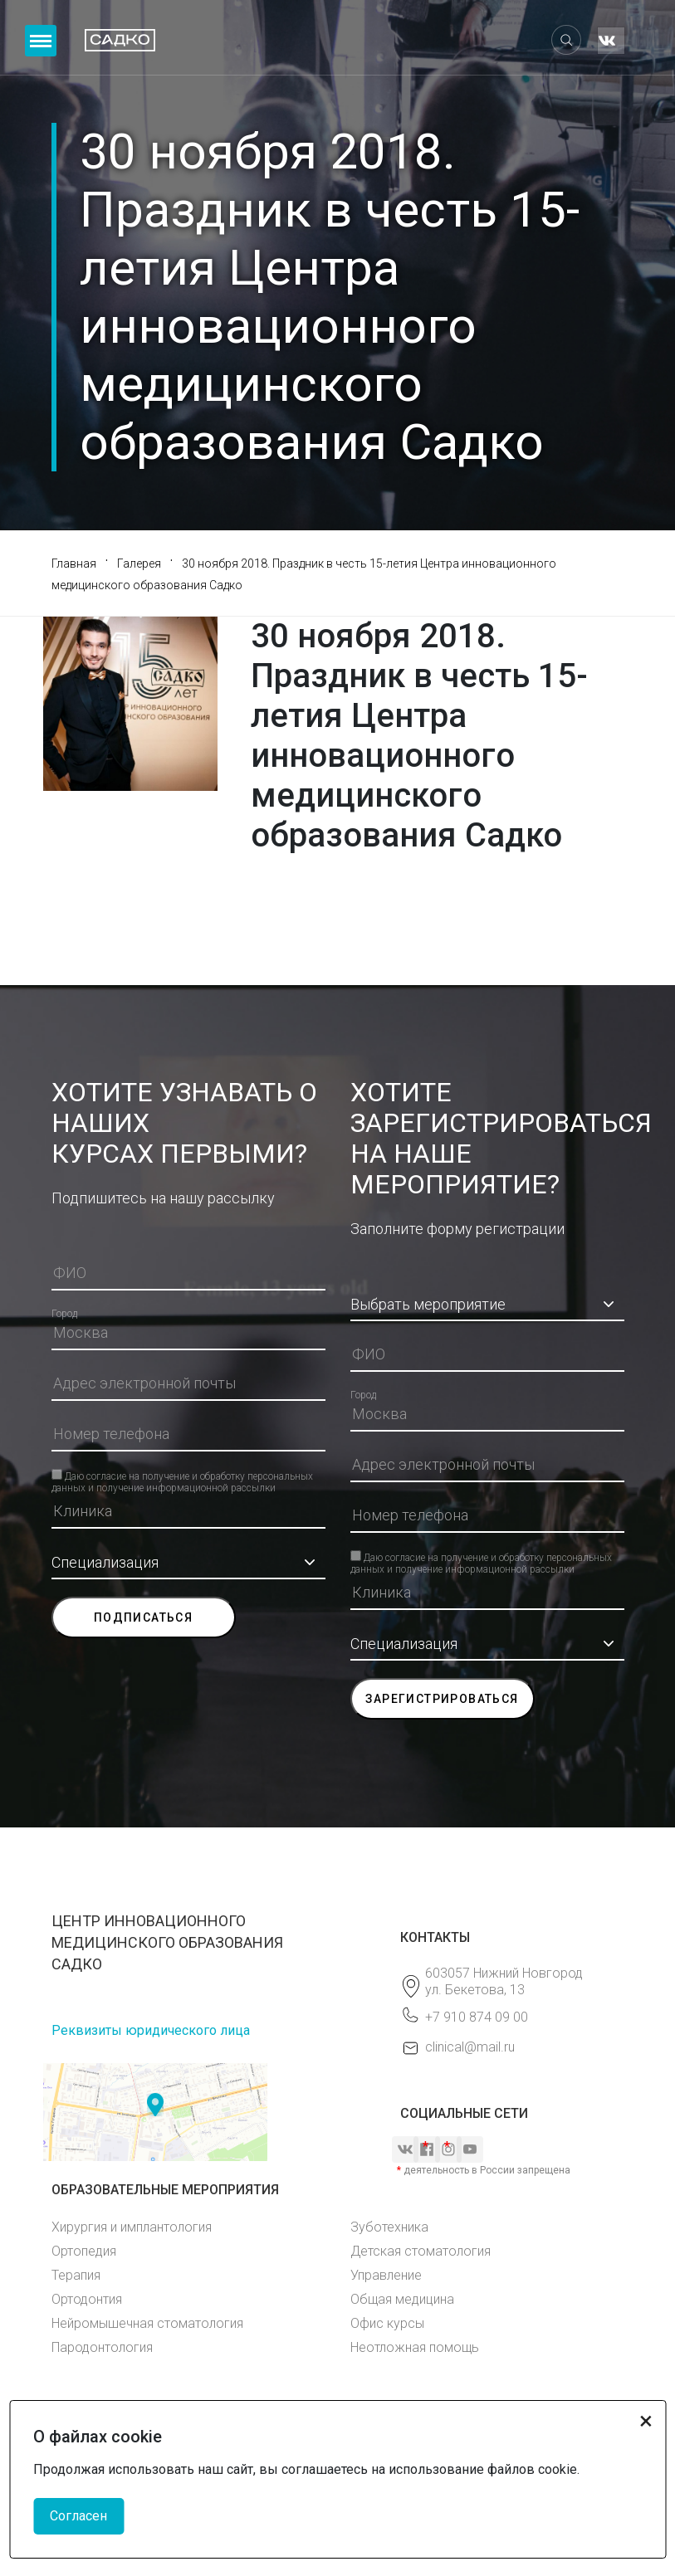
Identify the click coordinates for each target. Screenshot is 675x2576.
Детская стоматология (420, 2251)
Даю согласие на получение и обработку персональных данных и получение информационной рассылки (182, 1475)
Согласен (78, 2516)
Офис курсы (387, 2323)
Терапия (75, 2275)
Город (64, 1314)
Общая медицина (402, 2299)
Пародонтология (102, 2347)
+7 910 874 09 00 (476, 2017)
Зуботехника (389, 2227)
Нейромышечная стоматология (147, 2323)
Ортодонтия (86, 2299)
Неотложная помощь (414, 2347)
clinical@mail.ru (470, 2047)
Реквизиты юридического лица (150, 2030)
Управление (386, 2275)
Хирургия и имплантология (131, 2227)
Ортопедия (83, 2251)
